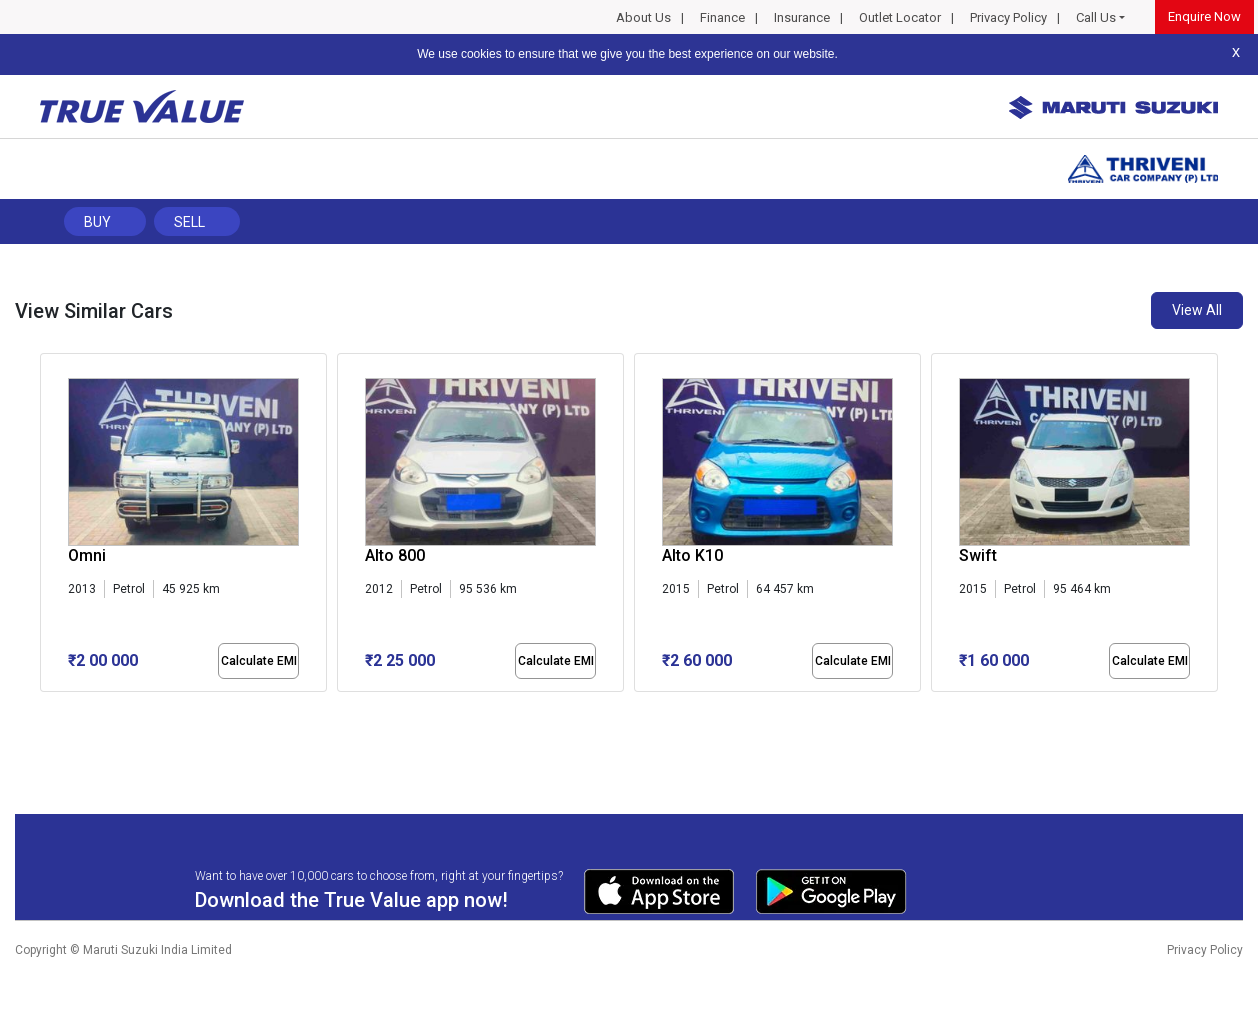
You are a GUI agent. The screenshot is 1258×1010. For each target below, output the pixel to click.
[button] (46, 709)
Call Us (1096, 17)
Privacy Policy (1008, 17)
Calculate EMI (259, 661)
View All (1197, 310)
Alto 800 (395, 555)
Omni (87, 555)
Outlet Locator (900, 17)
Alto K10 (692, 555)
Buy (97, 222)
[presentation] (50, 527)
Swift (978, 555)
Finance (722, 17)
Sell (189, 222)
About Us (643, 17)
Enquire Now (1204, 16)
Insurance (802, 17)
